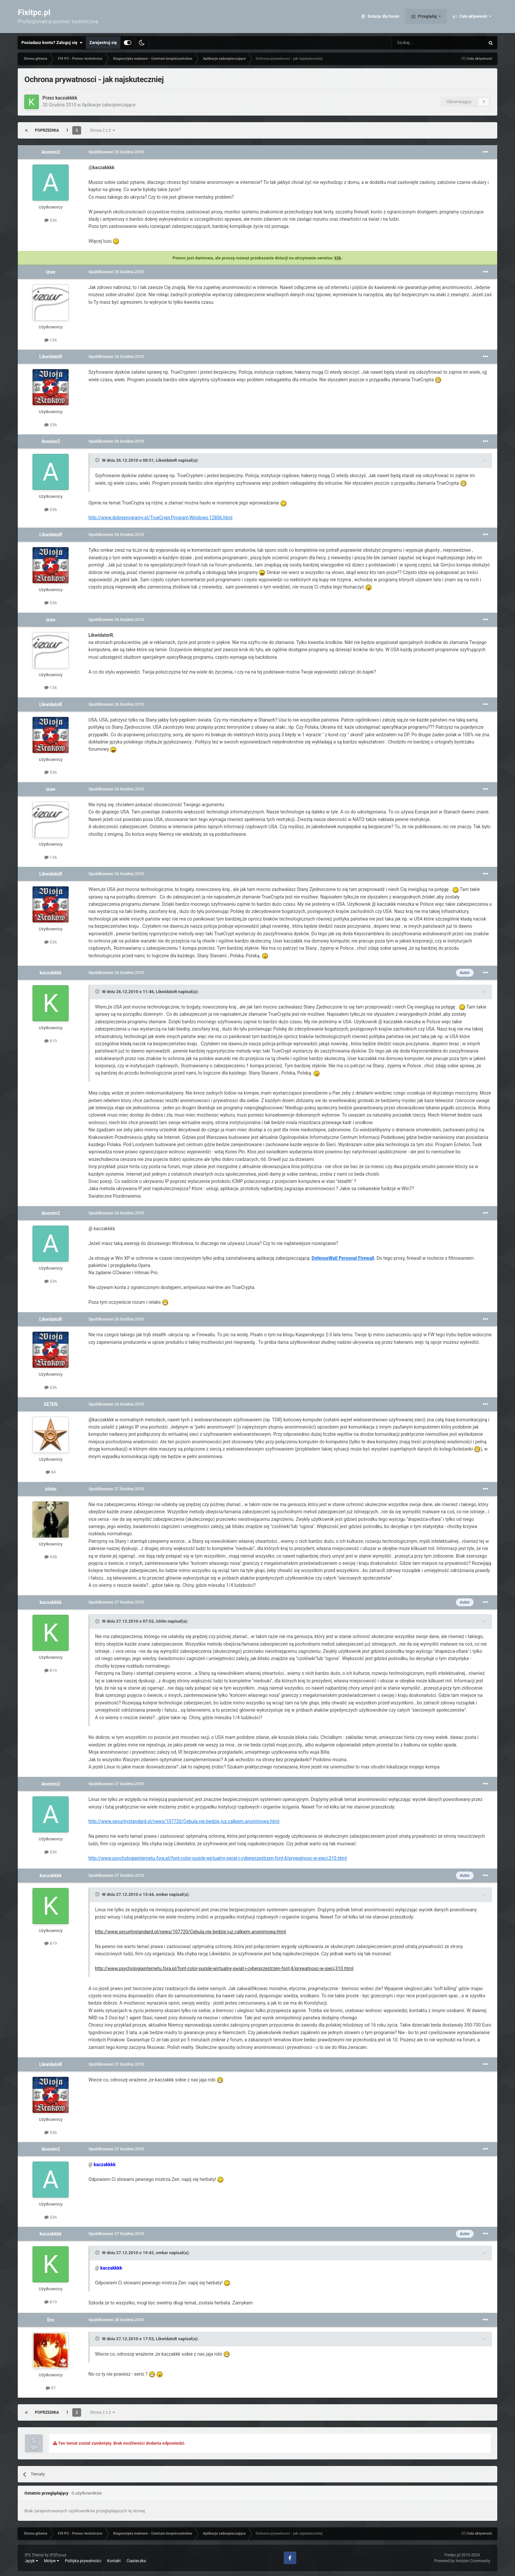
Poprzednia (47, 130)
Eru (50, 2319)
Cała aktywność (473, 16)
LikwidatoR (50, 356)
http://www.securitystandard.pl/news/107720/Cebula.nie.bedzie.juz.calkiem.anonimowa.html (183, 1821)
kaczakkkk (67, 97)
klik (337, 257)
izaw (51, 272)
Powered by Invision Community (462, 2561)
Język (31, 2561)
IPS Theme (34, 2555)
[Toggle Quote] (98, 460)
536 (50, 220)
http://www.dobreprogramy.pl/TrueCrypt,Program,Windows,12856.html (160, 517)
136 (50, 340)
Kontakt (114, 2561)
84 (51, 1472)
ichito (50, 1489)
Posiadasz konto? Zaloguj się (51, 42)
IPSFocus (58, 2555)
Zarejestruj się (103, 42)
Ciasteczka (136, 2561)
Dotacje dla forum (383, 16)
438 (50, 1556)
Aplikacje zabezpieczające (108, 104)
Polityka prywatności (83, 2561)
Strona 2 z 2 (102, 130)
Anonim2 (50, 152)
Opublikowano (116, 152)
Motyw (51, 2561)
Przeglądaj (427, 16)
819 (50, 1040)
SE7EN (50, 1404)
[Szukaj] (423, 42)
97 (51, 2388)
